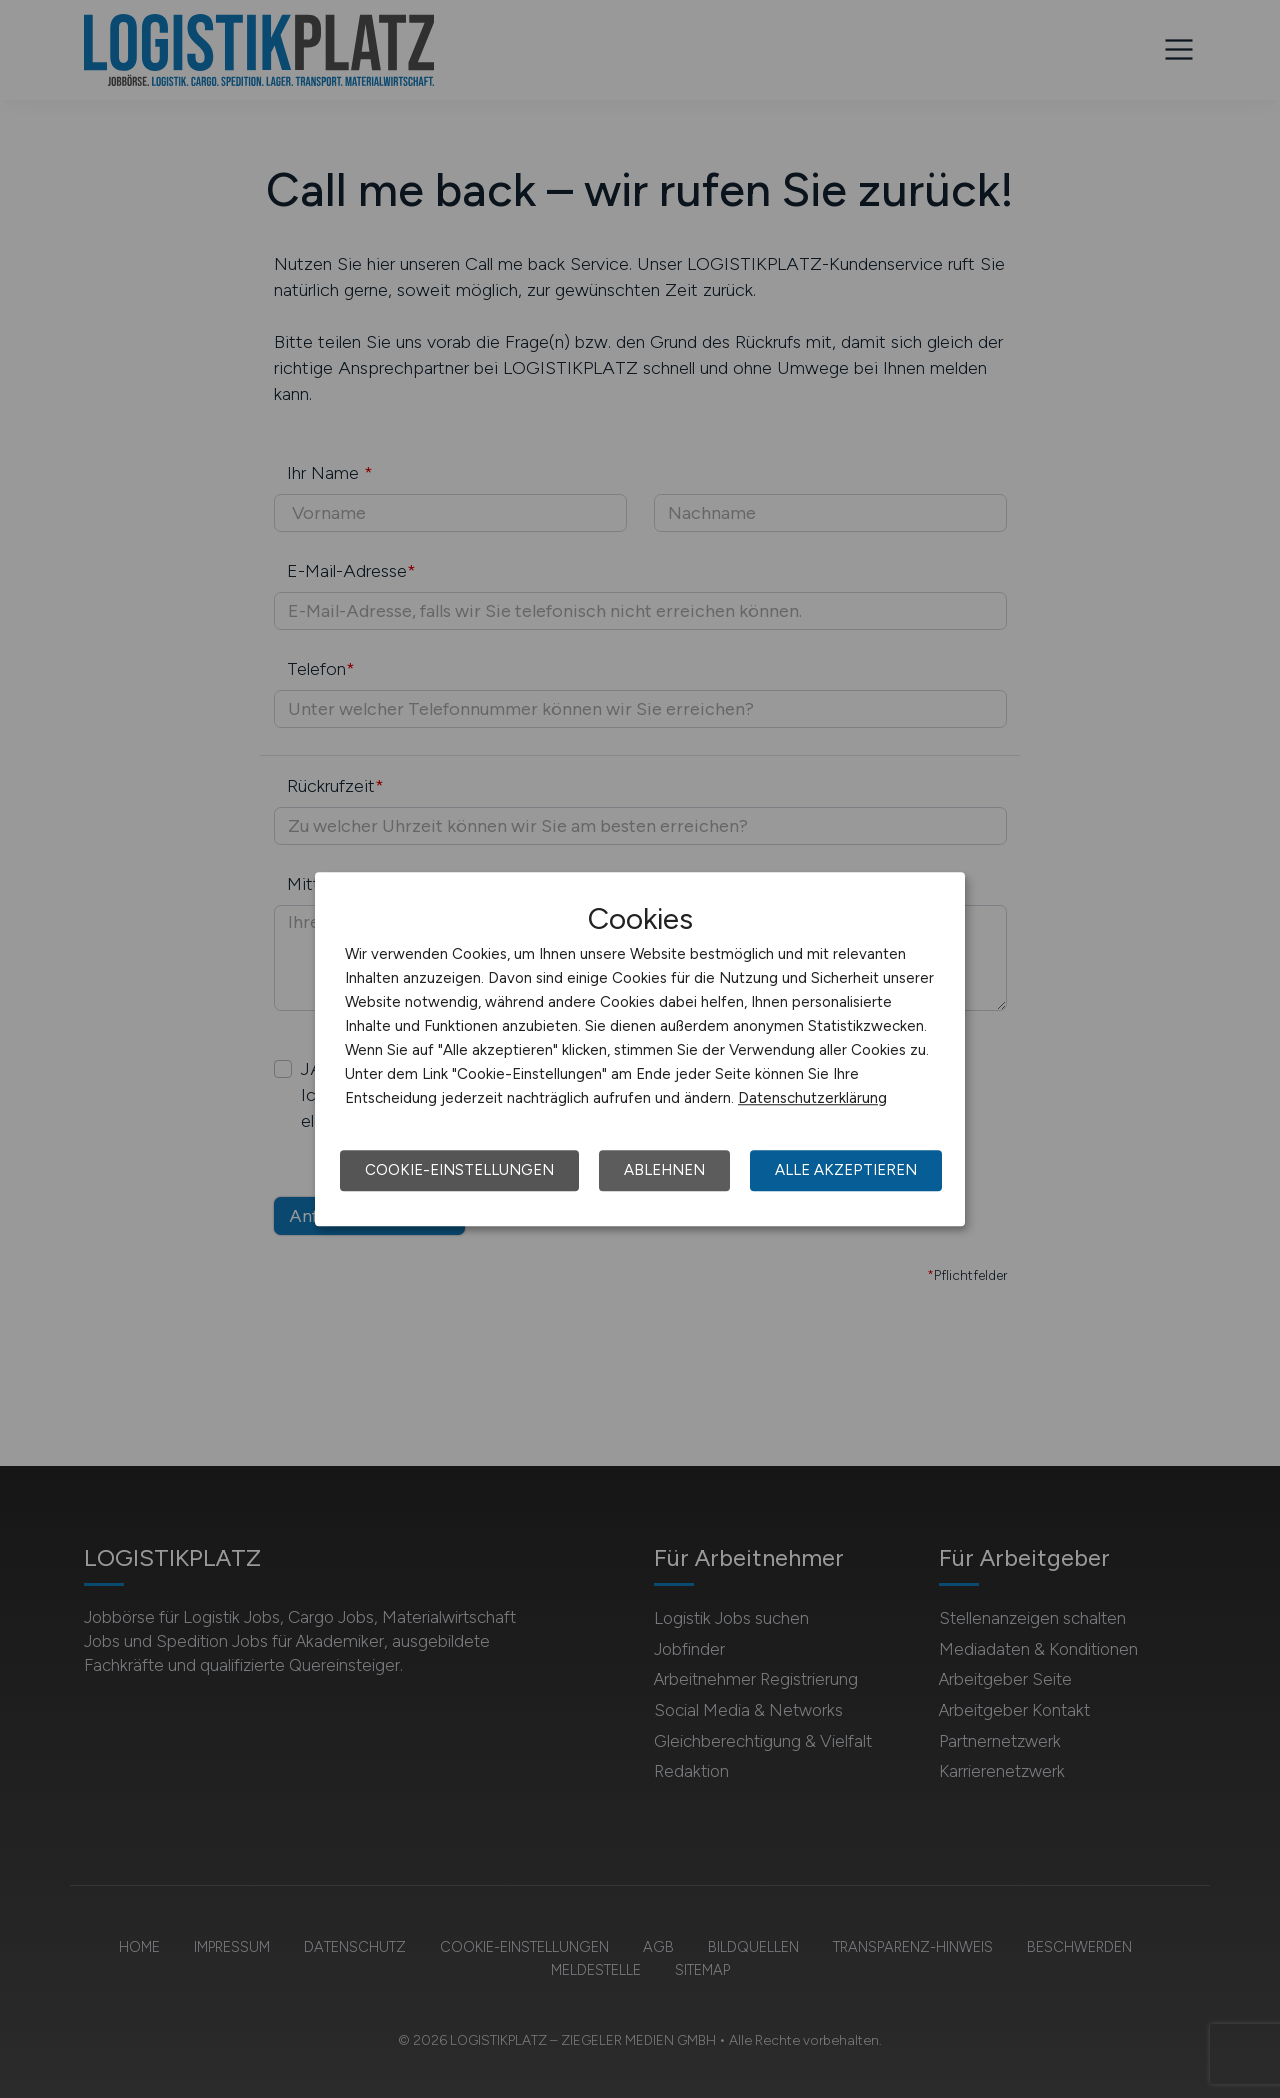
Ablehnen (664, 1170)
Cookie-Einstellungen (459, 1170)
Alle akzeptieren (846, 1170)
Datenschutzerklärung (812, 1098)
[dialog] (640, 1049)
